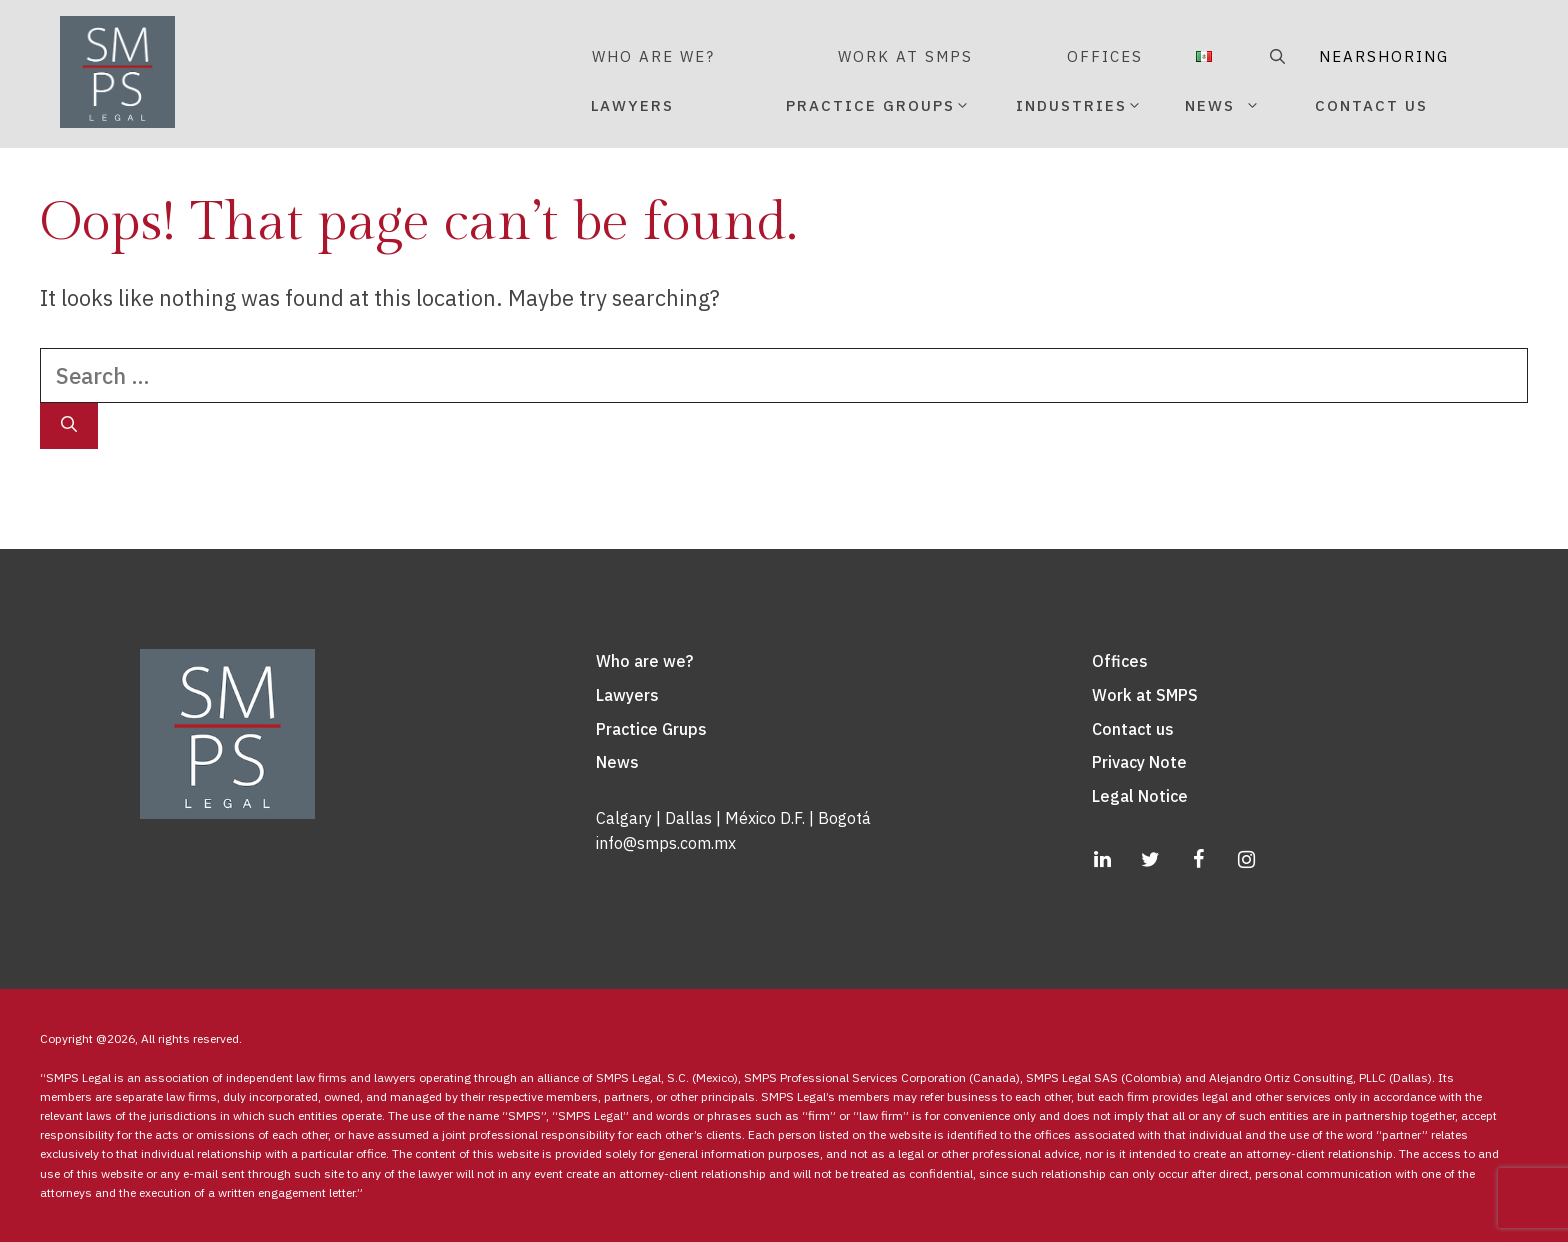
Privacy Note (1139, 762)
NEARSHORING (1348, 56)
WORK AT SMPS (905, 56)
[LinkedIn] (1102, 860)
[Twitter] (1150, 860)
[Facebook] (1198, 860)
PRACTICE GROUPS (878, 98)
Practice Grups (651, 729)
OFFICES (1105, 56)
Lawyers (627, 695)
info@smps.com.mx (666, 843)
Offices (1120, 661)
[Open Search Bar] (1274, 57)
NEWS (1245, 106)
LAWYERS (632, 105)
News (617, 762)
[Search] (69, 426)
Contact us (1133, 729)
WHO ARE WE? (653, 56)
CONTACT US (1371, 105)
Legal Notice (1140, 796)
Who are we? (644, 661)
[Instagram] (1246, 860)
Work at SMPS (1145, 695)
